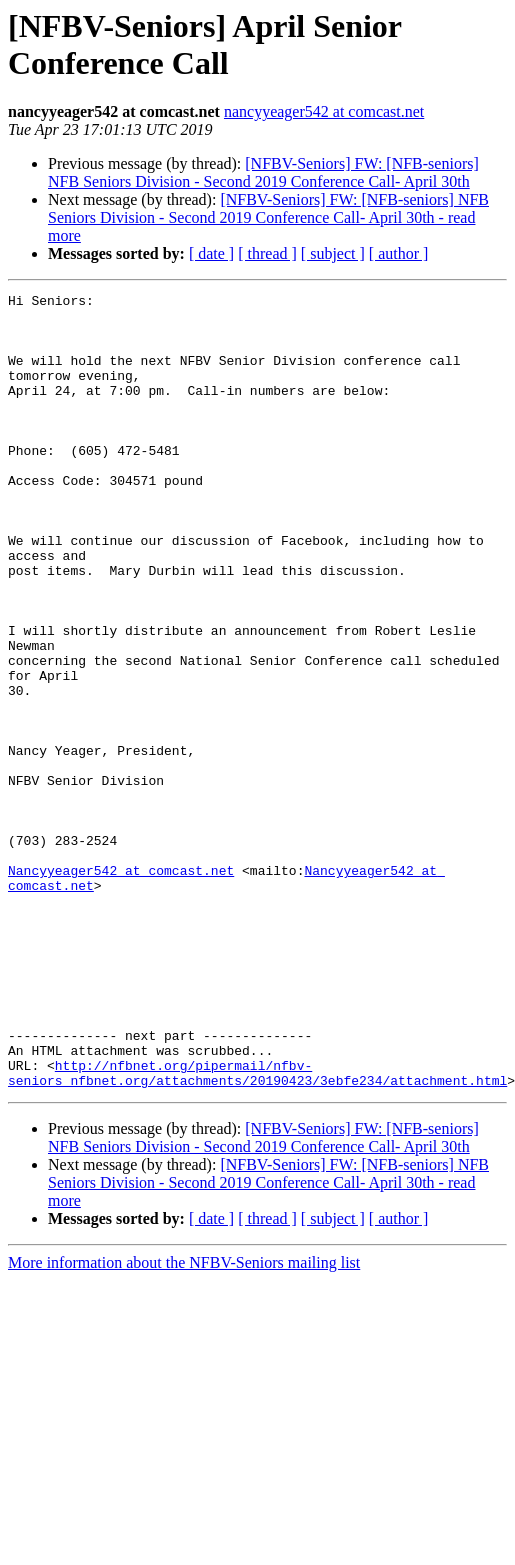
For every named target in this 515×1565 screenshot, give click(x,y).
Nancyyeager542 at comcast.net (121, 987)
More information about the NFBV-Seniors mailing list (184, 1421)
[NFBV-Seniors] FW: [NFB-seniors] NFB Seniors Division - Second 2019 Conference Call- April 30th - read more (268, 217)
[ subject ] (333, 253)
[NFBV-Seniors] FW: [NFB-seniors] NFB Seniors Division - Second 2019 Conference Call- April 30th (263, 172)
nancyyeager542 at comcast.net (324, 111)
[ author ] (399, 253)
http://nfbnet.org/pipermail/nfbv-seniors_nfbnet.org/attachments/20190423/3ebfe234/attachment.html (257, 1230)
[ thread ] (267, 253)
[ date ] (211, 253)
